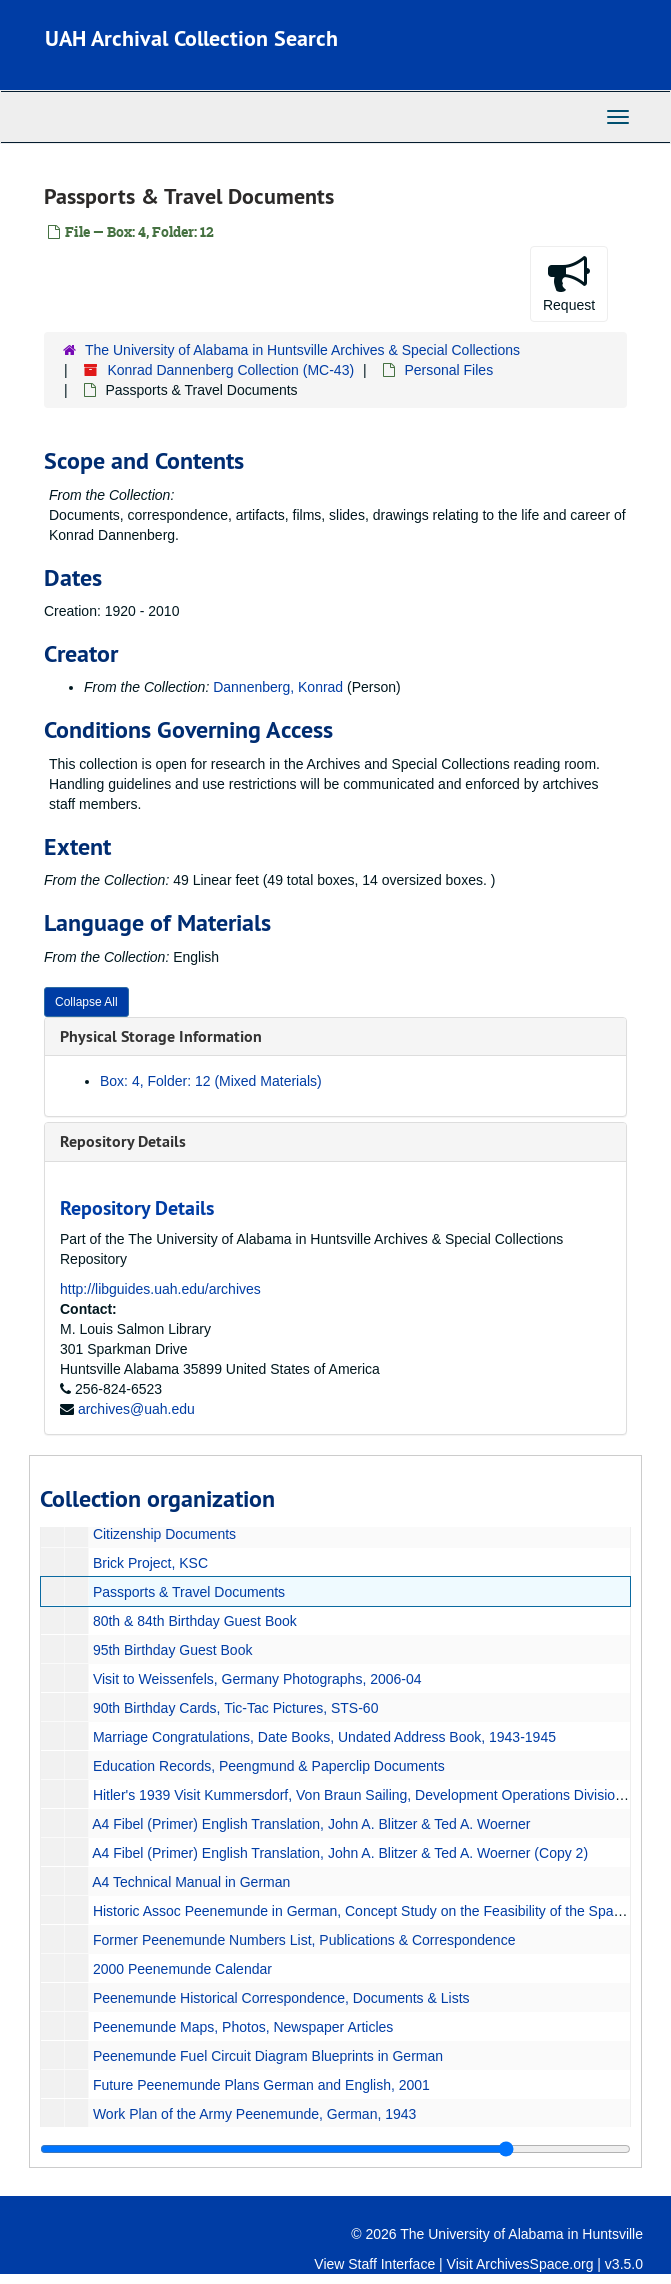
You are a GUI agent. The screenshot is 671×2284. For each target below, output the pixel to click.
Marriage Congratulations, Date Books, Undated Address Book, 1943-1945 (324, 1737)
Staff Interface (391, 2264)
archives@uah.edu (136, 1409)
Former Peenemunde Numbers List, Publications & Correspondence (304, 1940)
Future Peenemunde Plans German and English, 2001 (261, 2085)
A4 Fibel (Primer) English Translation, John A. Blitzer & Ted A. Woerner (311, 1824)
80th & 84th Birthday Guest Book (195, 1621)
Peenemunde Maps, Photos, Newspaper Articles (243, 2027)
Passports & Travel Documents (189, 1592)
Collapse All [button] (86, 1002)
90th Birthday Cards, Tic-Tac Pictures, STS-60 (236, 1708)
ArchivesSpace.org (535, 2264)
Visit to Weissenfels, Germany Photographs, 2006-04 (257, 1679)
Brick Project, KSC (150, 1563)
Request (569, 283)
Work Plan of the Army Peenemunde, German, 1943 (254, 2114)
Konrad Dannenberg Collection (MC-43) (230, 370)
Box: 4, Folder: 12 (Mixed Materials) (211, 1081)
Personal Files (448, 370)
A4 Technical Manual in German (191, 1882)
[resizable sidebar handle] (335, 2149)
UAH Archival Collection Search (191, 38)
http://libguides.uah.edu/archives (160, 1289)
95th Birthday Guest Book (173, 1650)
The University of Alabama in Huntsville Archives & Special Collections (302, 350)
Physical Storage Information (161, 1036)
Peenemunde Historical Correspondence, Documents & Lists (281, 1998)
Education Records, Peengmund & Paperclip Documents (269, 1766)
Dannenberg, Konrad (278, 687)
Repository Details (123, 1141)
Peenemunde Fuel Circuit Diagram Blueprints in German (268, 2056)
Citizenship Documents (164, 1534)
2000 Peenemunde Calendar (182, 1969)
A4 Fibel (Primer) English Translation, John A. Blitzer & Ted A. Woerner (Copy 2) (340, 1853)
